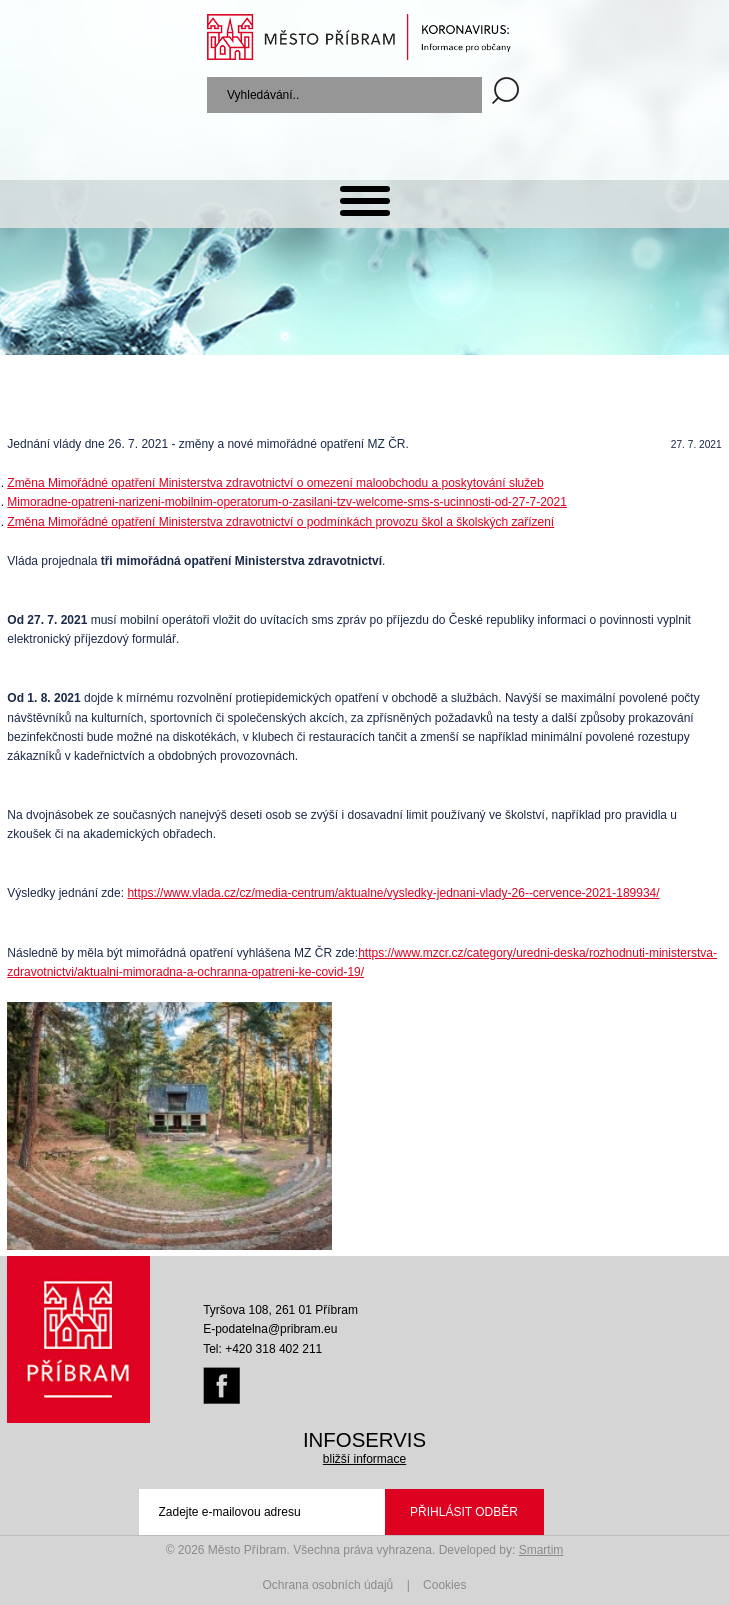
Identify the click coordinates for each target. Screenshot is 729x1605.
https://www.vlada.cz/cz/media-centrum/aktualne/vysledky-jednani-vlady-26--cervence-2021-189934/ (393, 893)
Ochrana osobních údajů (328, 1585)
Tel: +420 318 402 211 (262, 1349)
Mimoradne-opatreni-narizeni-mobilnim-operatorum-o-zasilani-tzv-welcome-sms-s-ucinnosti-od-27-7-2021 (287, 502)
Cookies (444, 1585)
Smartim (541, 1550)
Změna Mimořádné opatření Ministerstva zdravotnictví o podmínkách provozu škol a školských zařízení (280, 522)
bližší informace (364, 1459)
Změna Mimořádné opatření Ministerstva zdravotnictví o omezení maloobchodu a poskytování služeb (275, 483)
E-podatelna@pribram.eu (270, 1329)
